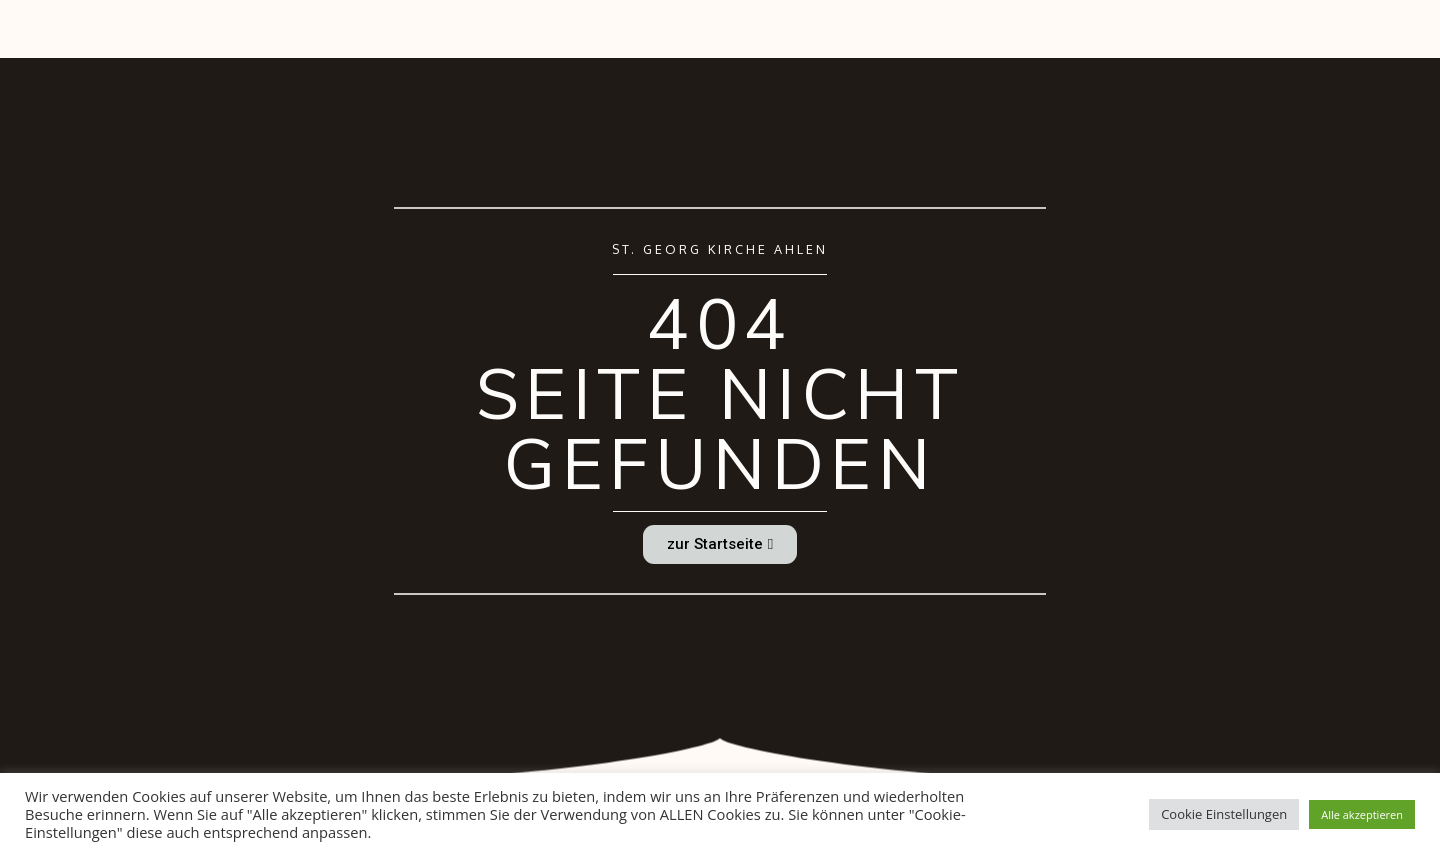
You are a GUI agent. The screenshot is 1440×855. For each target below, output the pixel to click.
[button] (720, 544)
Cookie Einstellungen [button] (1224, 814)
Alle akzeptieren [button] (1362, 814)
